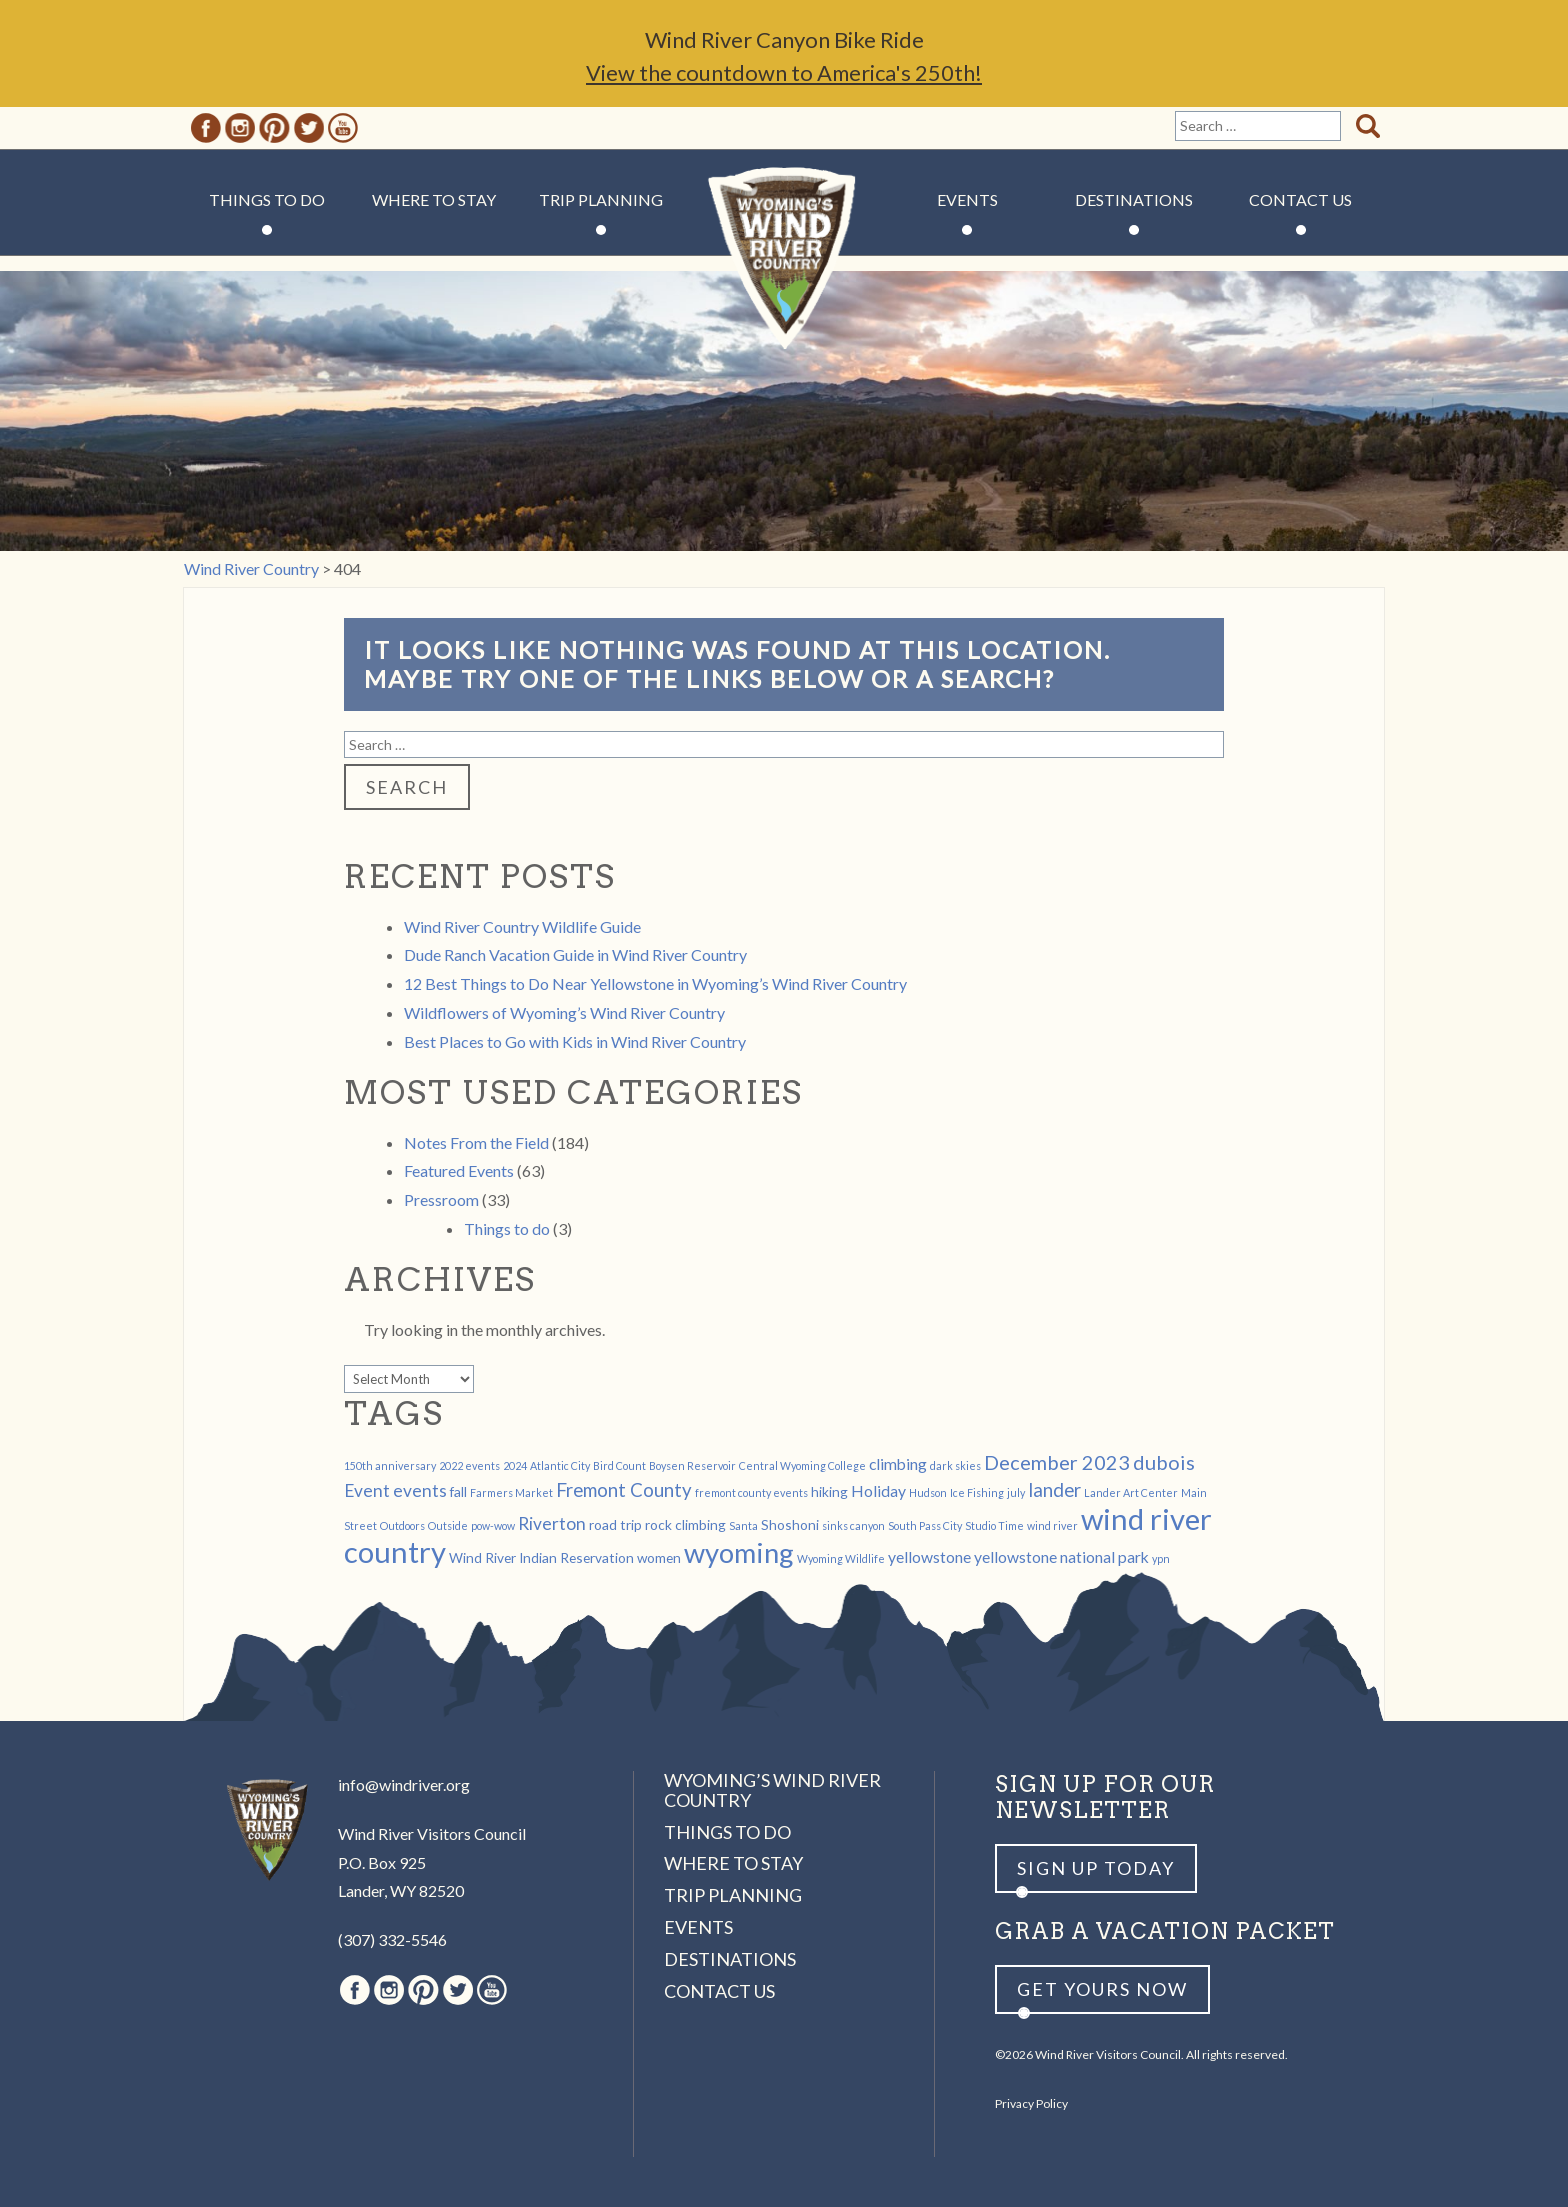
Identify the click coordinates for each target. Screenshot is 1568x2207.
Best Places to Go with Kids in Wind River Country (575, 1041)
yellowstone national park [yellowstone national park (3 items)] (1061, 1556)
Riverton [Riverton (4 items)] (552, 1523)
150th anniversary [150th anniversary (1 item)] (390, 1465)
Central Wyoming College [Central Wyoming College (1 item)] (802, 1465)
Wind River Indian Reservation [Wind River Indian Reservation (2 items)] (541, 1557)
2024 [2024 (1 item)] (515, 1465)
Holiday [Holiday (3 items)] (878, 1490)
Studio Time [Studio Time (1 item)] (994, 1525)
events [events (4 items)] (420, 1490)
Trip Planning (601, 199)
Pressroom (441, 1199)
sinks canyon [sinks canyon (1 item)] (853, 1525)
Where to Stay (434, 199)
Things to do (507, 1228)
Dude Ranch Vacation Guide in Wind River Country (575, 954)
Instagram (240, 128)
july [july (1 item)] (1016, 1492)
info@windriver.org (404, 1784)
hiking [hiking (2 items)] (829, 1491)
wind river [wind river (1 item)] (1052, 1525)
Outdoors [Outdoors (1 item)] (402, 1525)
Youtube (343, 128)
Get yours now (1102, 1989)
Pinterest (274, 128)
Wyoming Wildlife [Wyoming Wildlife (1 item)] (841, 1558)
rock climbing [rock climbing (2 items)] (685, 1524)
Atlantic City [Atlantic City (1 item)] (560, 1465)
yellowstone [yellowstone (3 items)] (929, 1556)
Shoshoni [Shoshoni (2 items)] (790, 1524)
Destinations (1134, 199)
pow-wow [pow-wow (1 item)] (493, 1525)
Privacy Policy (1031, 2103)
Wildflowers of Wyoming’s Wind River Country (564, 1012)
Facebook (206, 128)
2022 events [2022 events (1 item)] (469, 1465)
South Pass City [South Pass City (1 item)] (925, 1525)
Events (967, 199)
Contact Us (1300, 199)
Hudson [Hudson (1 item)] (928, 1492)
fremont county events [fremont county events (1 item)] (751, 1492)
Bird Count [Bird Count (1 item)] (619, 1465)
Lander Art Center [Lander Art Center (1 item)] (1131, 1492)
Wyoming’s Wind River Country (772, 1790)
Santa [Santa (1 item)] (743, 1525)
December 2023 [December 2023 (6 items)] (1057, 1462)
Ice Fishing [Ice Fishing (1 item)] (977, 1492)
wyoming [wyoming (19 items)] (739, 1552)
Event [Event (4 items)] (367, 1490)
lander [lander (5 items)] (1054, 1490)
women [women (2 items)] (659, 1557)
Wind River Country (784, 260)
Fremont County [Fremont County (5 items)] (624, 1490)
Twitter (309, 128)
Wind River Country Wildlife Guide (522, 926)
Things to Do (267, 199)
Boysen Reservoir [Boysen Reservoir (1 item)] (692, 1465)
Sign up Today (1096, 1868)
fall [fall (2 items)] (458, 1491)
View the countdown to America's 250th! (784, 72)
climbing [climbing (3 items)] (898, 1463)
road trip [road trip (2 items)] (615, 1524)
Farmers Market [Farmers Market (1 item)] (511, 1492)
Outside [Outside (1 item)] (448, 1525)
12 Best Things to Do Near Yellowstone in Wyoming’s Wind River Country (655, 983)
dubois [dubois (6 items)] (1164, 1462)
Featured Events (459, 1170)
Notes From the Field (476, 1142)
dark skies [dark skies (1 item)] (955, 1465)
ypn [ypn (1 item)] (1161, 1558)
